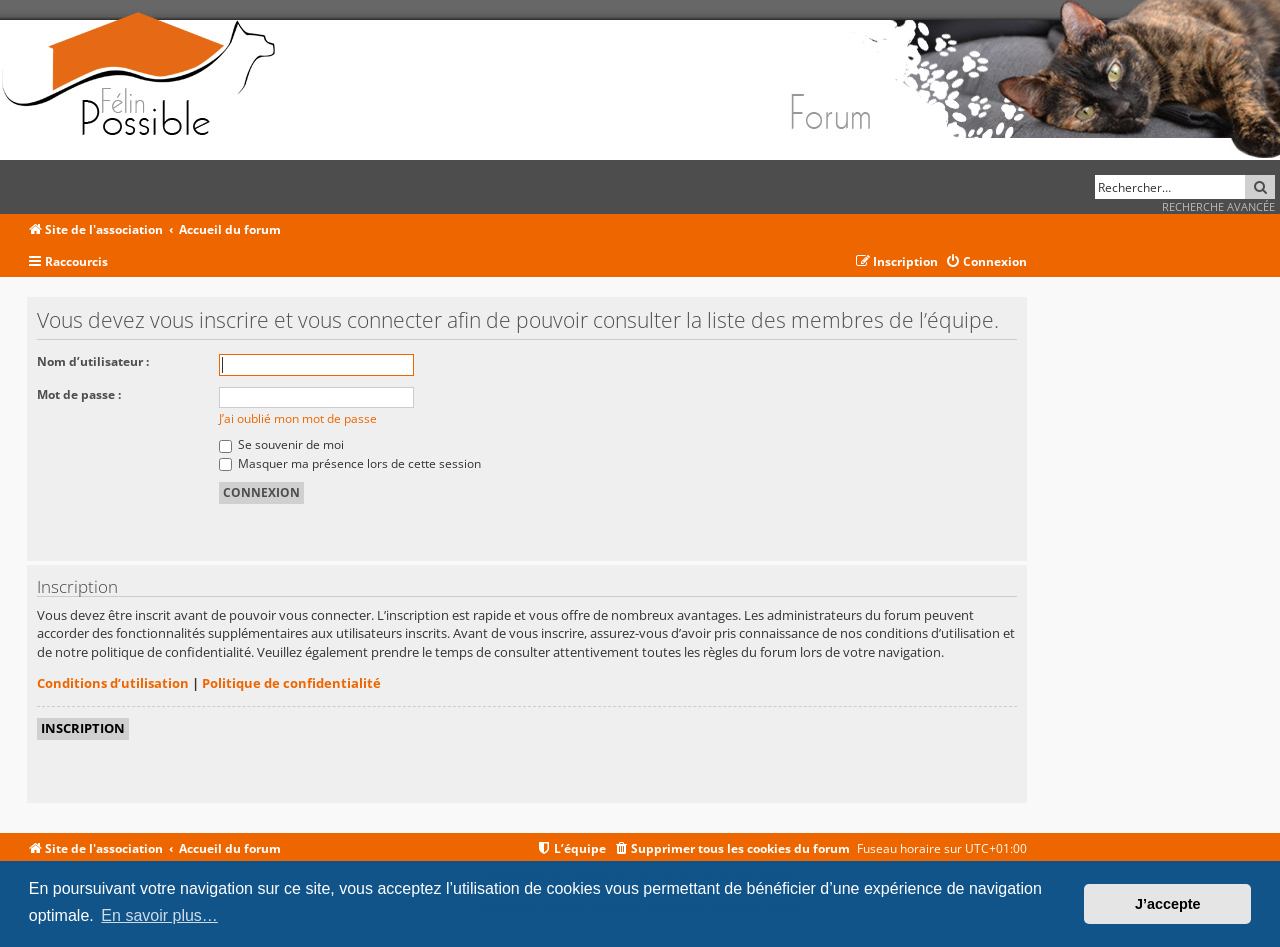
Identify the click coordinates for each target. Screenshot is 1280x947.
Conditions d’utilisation (113, 683)
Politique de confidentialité (291, 683)
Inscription (83, 728)
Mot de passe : (79, 394)
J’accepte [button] (1168, 904)
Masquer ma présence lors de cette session (350, 463)
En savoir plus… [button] (159, 915)
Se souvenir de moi (281, 444)
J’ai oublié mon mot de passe (298, 418)
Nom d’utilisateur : (93, 361)
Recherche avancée (1218, 206)
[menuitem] (986, 262)
